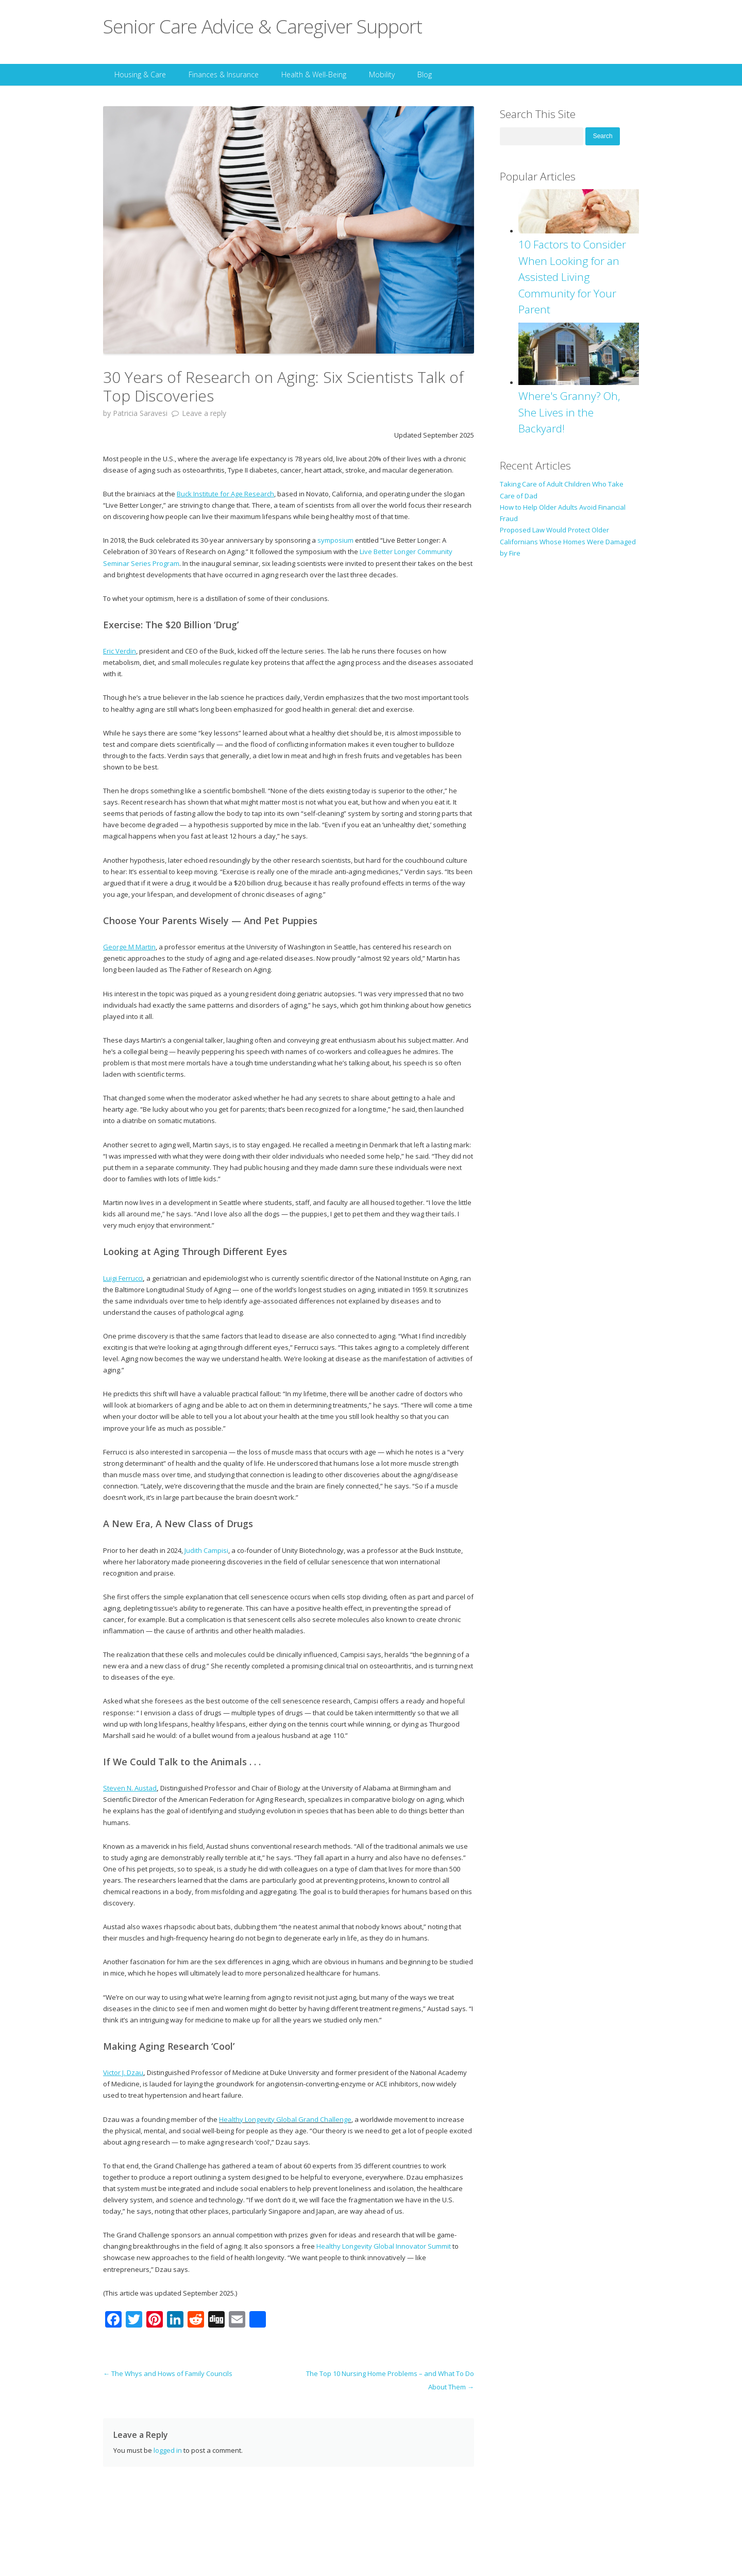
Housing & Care (140, 74)
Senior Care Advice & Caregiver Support (262, 26)
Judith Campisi (206, 1550)
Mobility (382, 74)
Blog (424, 74)
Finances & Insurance (224, 74)
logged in (168, 2450)
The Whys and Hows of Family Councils (167, 2373)
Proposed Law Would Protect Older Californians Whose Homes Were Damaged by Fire (568, 541)
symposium (335, 540)
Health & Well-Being (313, 74)
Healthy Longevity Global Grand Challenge (285, 2119)
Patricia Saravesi (140, 413)
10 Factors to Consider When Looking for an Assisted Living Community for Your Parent (572, 276)
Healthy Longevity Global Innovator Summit (383, 2246)
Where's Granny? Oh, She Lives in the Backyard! (569, 412)
